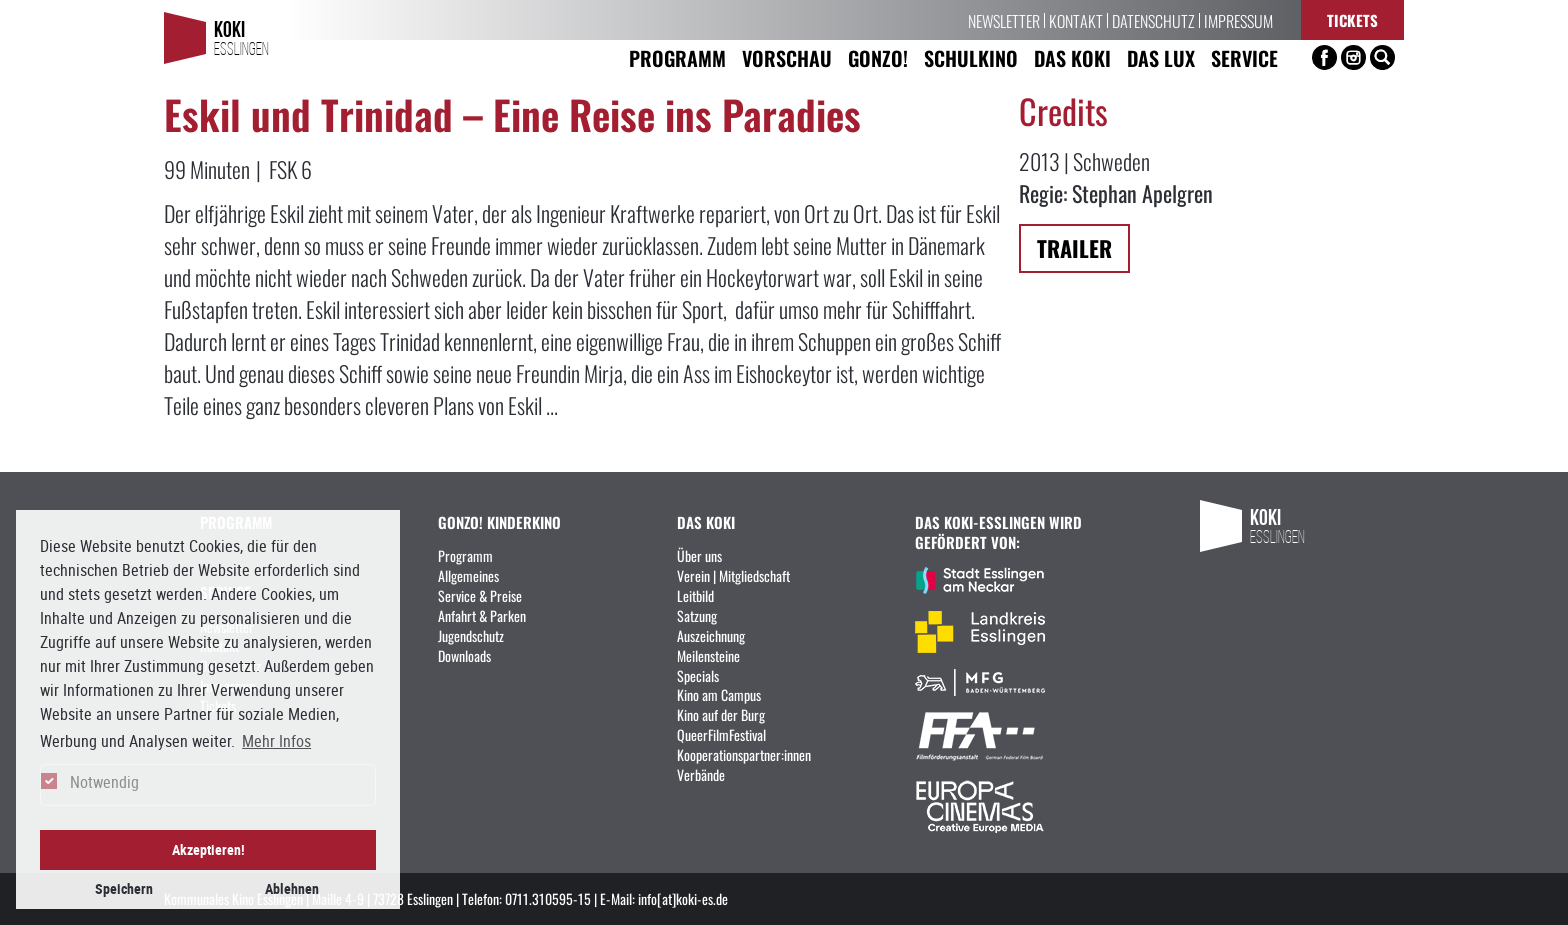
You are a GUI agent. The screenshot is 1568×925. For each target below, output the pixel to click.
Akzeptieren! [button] (208, 849)
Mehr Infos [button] (276, 741)
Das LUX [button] (1161, 57)
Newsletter (1004, 20)
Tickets (1352, 19)
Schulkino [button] (971, 57)
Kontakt (1076, 20)
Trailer (1074, 247)
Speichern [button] (124, 888)
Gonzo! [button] (878, 57)
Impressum (1238, 20)
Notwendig (104, 782)
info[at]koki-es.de (683, 898)
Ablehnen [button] (292, 888)
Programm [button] (677, 57)
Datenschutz (1153, 20)
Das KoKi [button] (1072, 57)
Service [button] (1244, 57)
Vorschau (787, 57)
